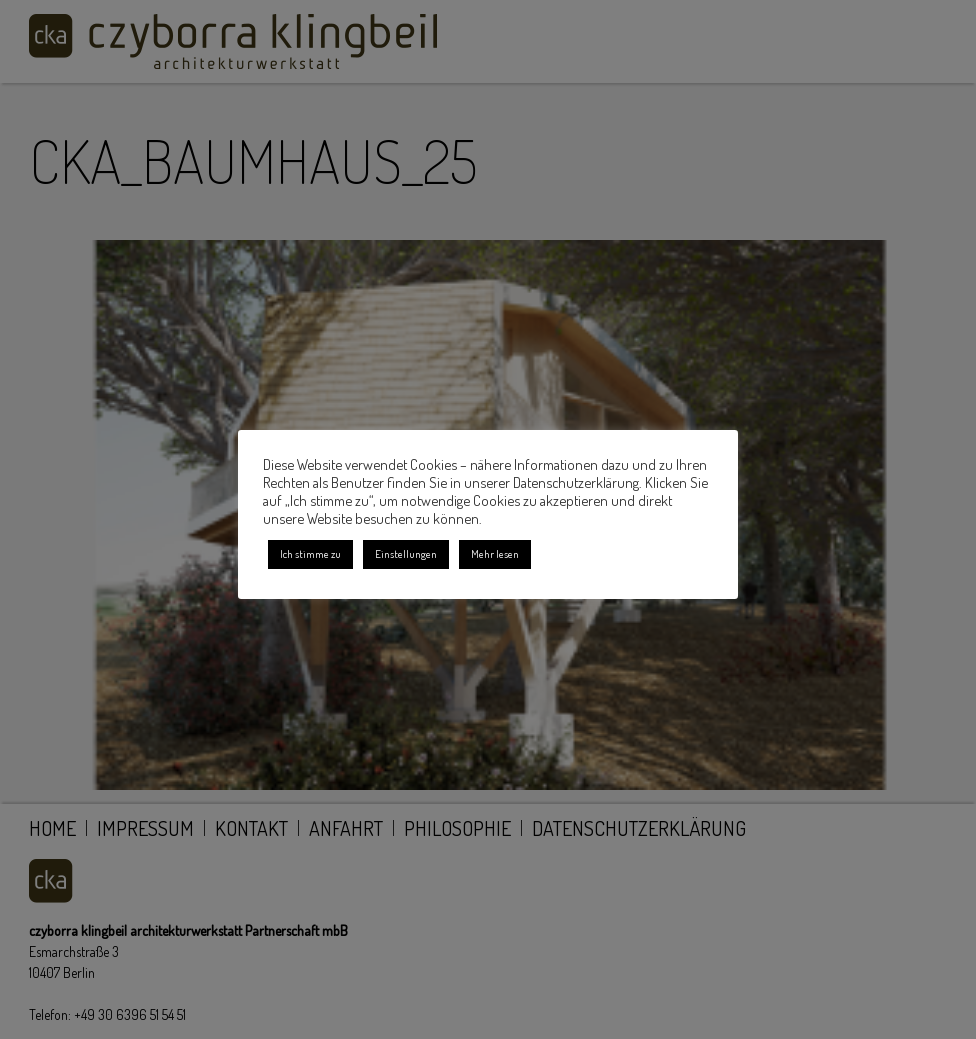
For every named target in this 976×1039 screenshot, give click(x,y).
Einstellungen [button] (406, 554)
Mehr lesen (495, 554)
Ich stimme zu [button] (310, 554)
